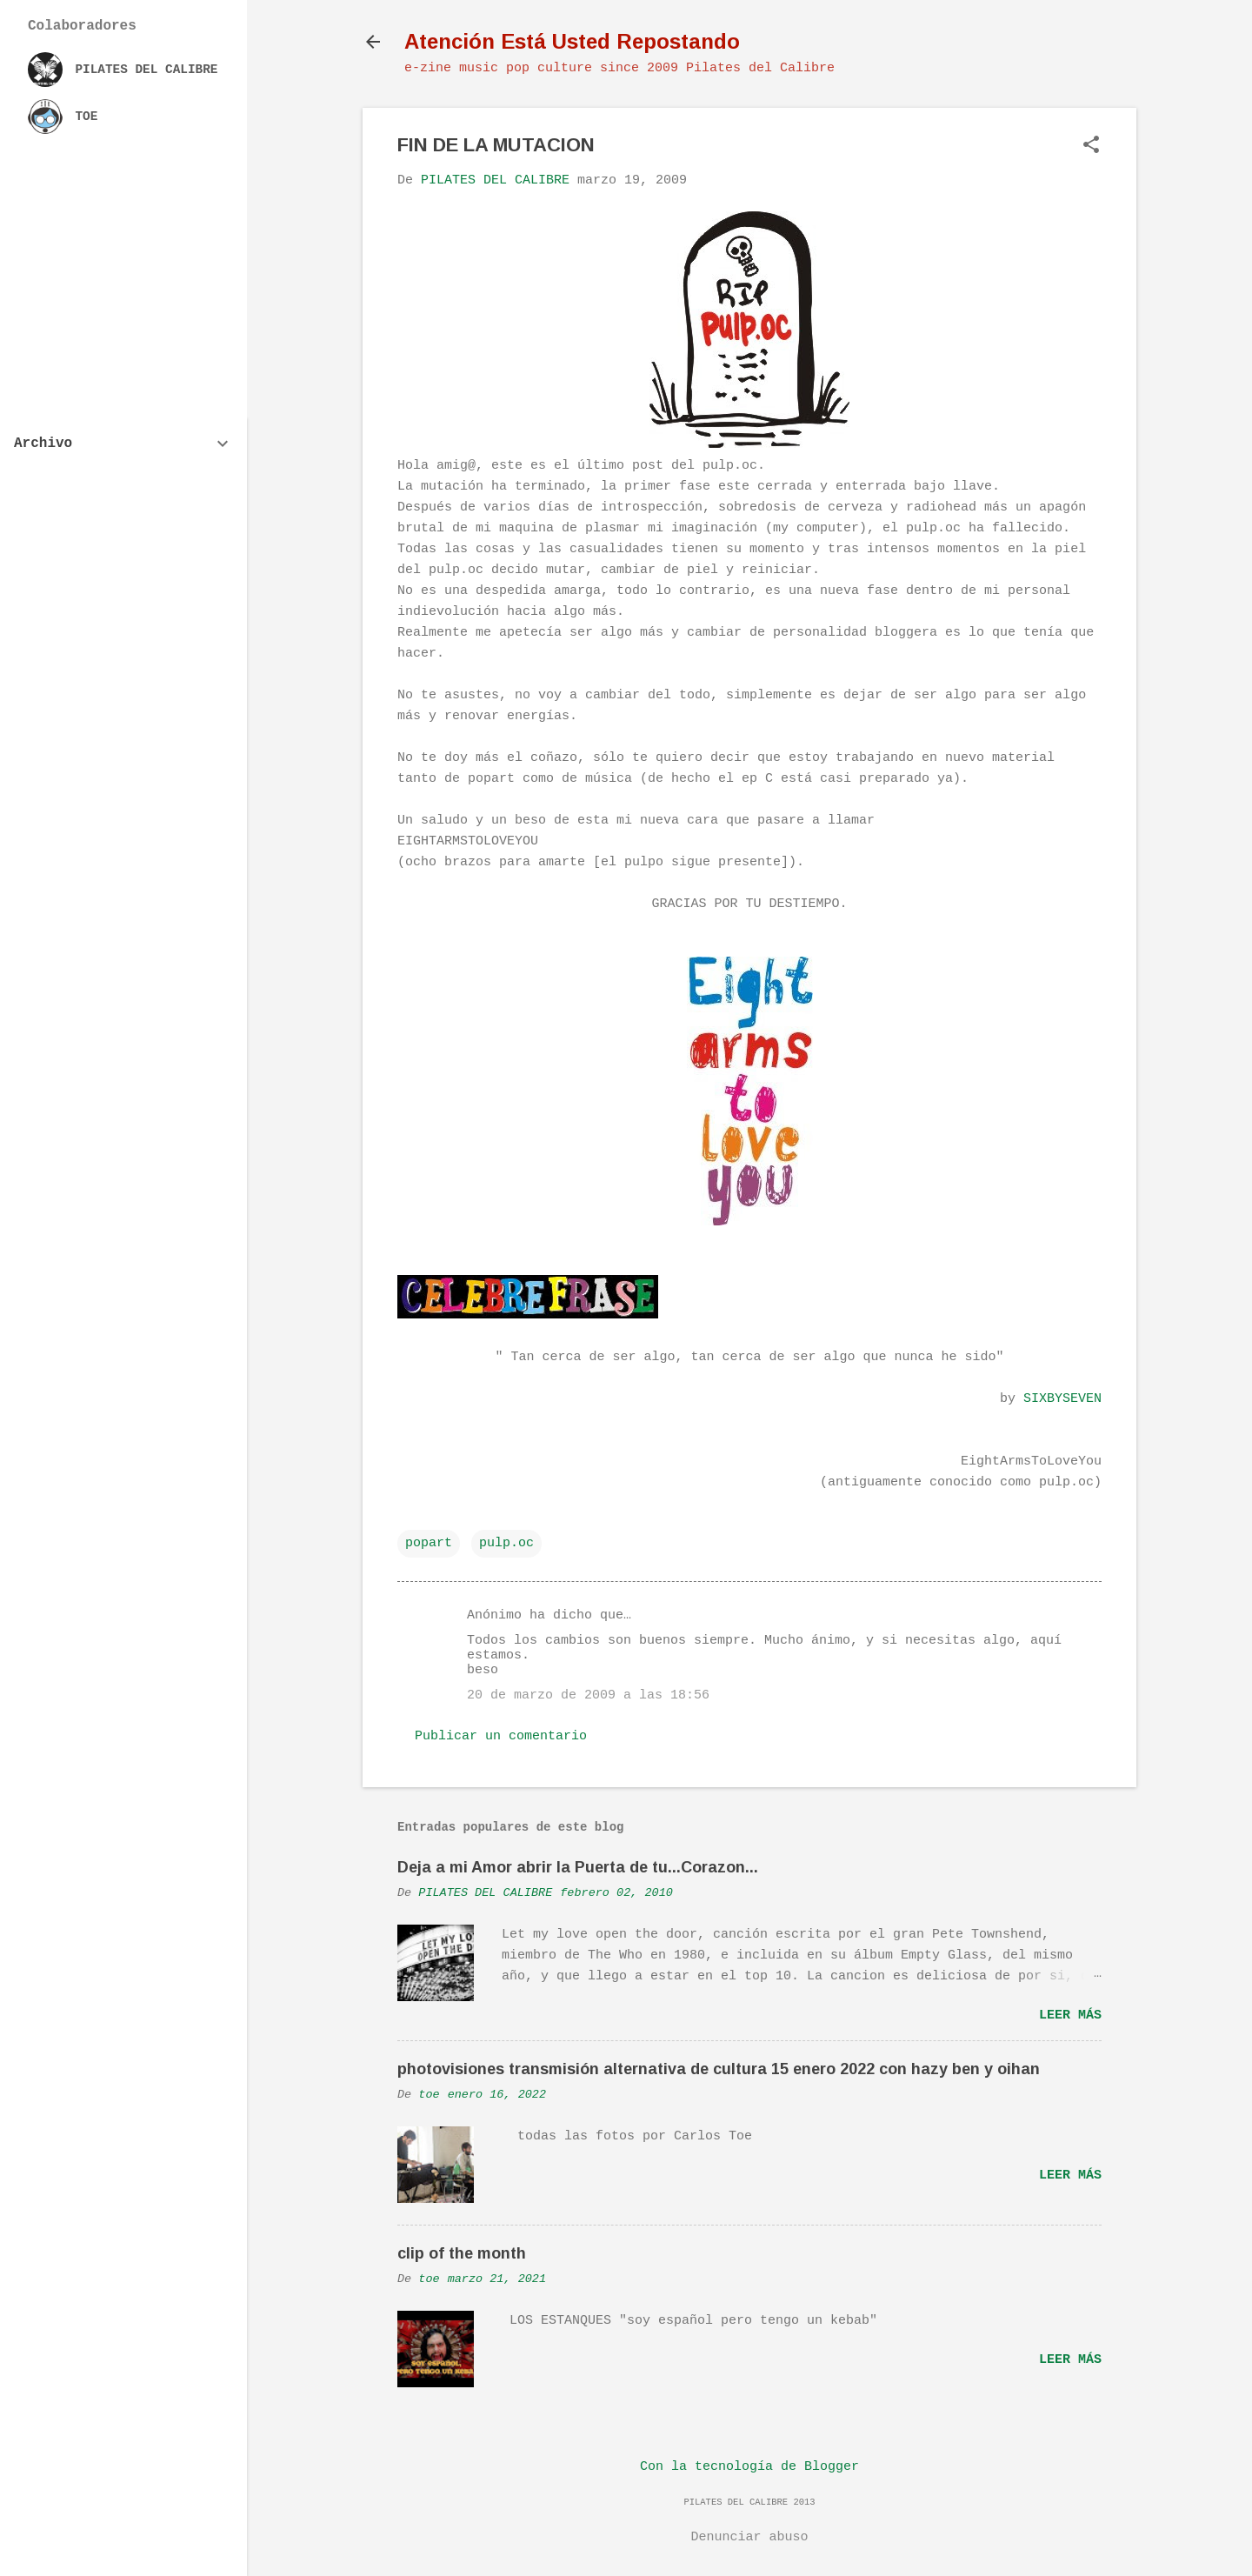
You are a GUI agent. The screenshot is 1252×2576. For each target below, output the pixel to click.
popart (428, 1543)
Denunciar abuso (749, 2537)
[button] (1091, 146)
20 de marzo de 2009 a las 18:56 (588, 1695)
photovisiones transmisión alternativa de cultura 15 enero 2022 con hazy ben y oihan (718, 2069)
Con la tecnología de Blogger (749, 2466)
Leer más (1070, 2015)
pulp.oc (506, 1543)
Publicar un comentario (501, 1736)
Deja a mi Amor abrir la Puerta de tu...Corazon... (577, 1867)
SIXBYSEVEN (1062, 1398)
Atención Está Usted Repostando (572, 41)
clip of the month (461, 2253)
